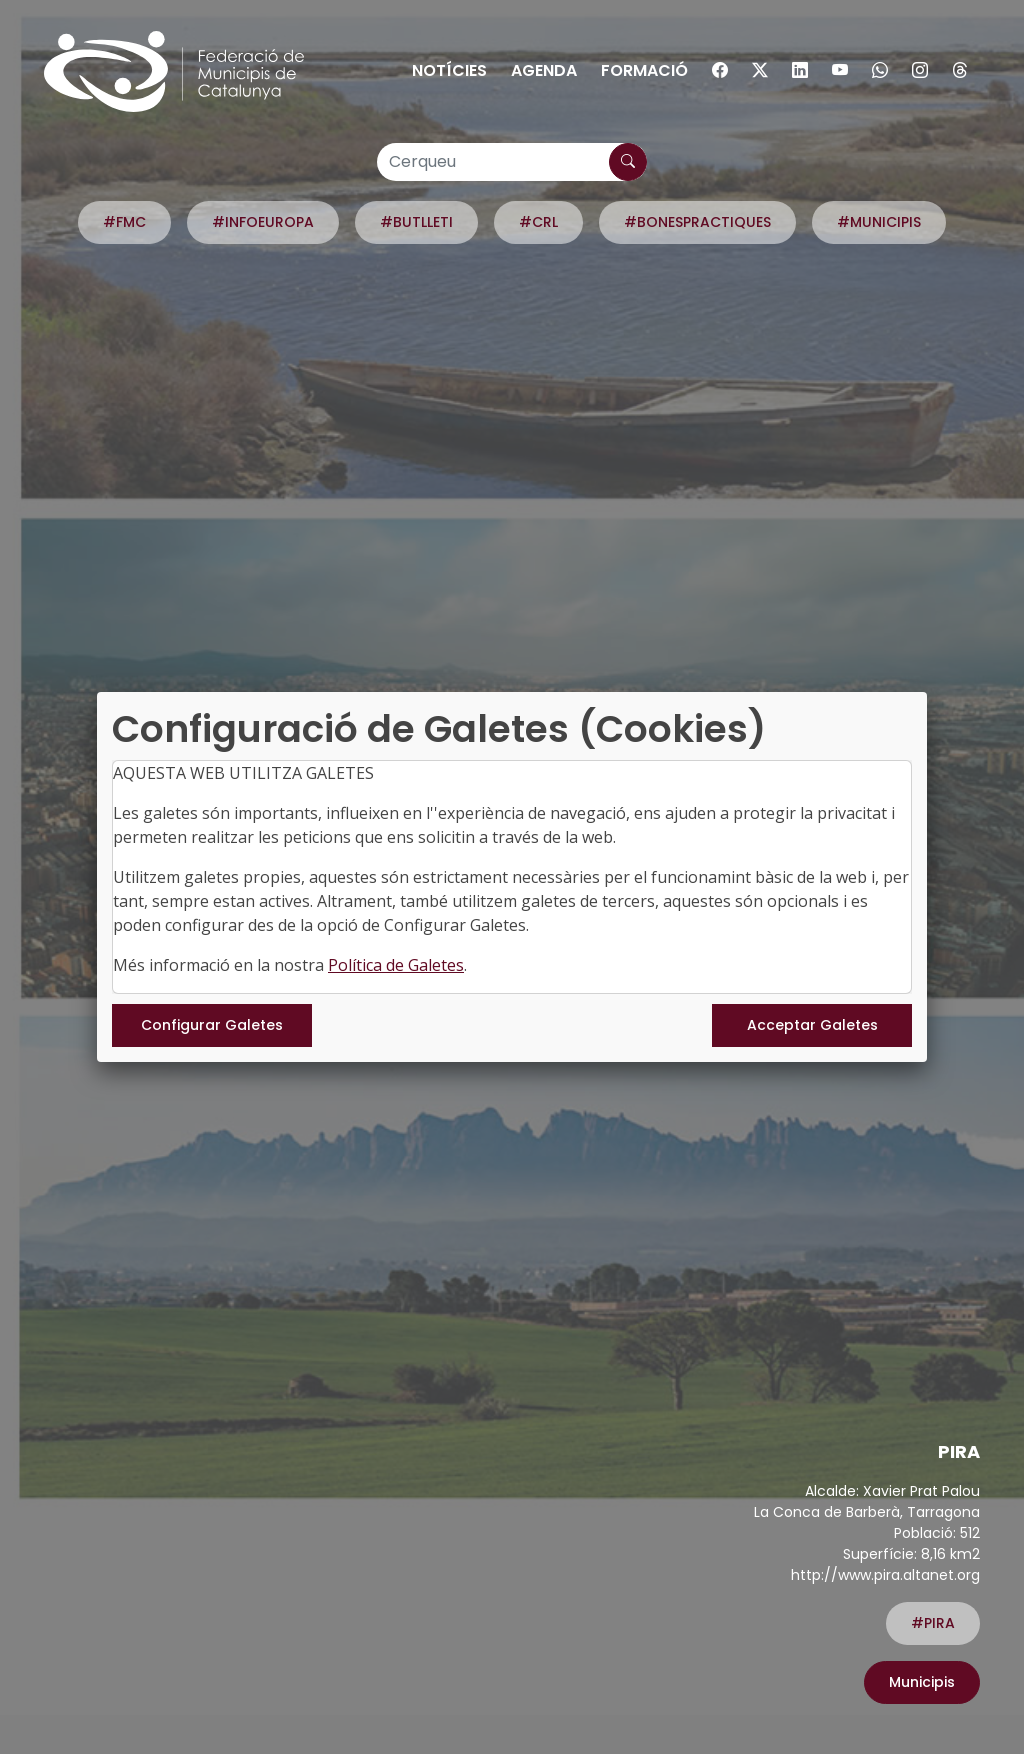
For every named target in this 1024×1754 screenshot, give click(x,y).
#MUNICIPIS (879, 222)
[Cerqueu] (512, 162)
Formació (644, 70)
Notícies (449, 70)
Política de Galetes (396, 965)
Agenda (544, 70)
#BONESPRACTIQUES (697, 222)
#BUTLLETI (416, 222)
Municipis (922, 1682)
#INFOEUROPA (263, 222)
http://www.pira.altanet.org (885, 1575)
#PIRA (933, 1623)
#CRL (538, 222)
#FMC (124, 222)
